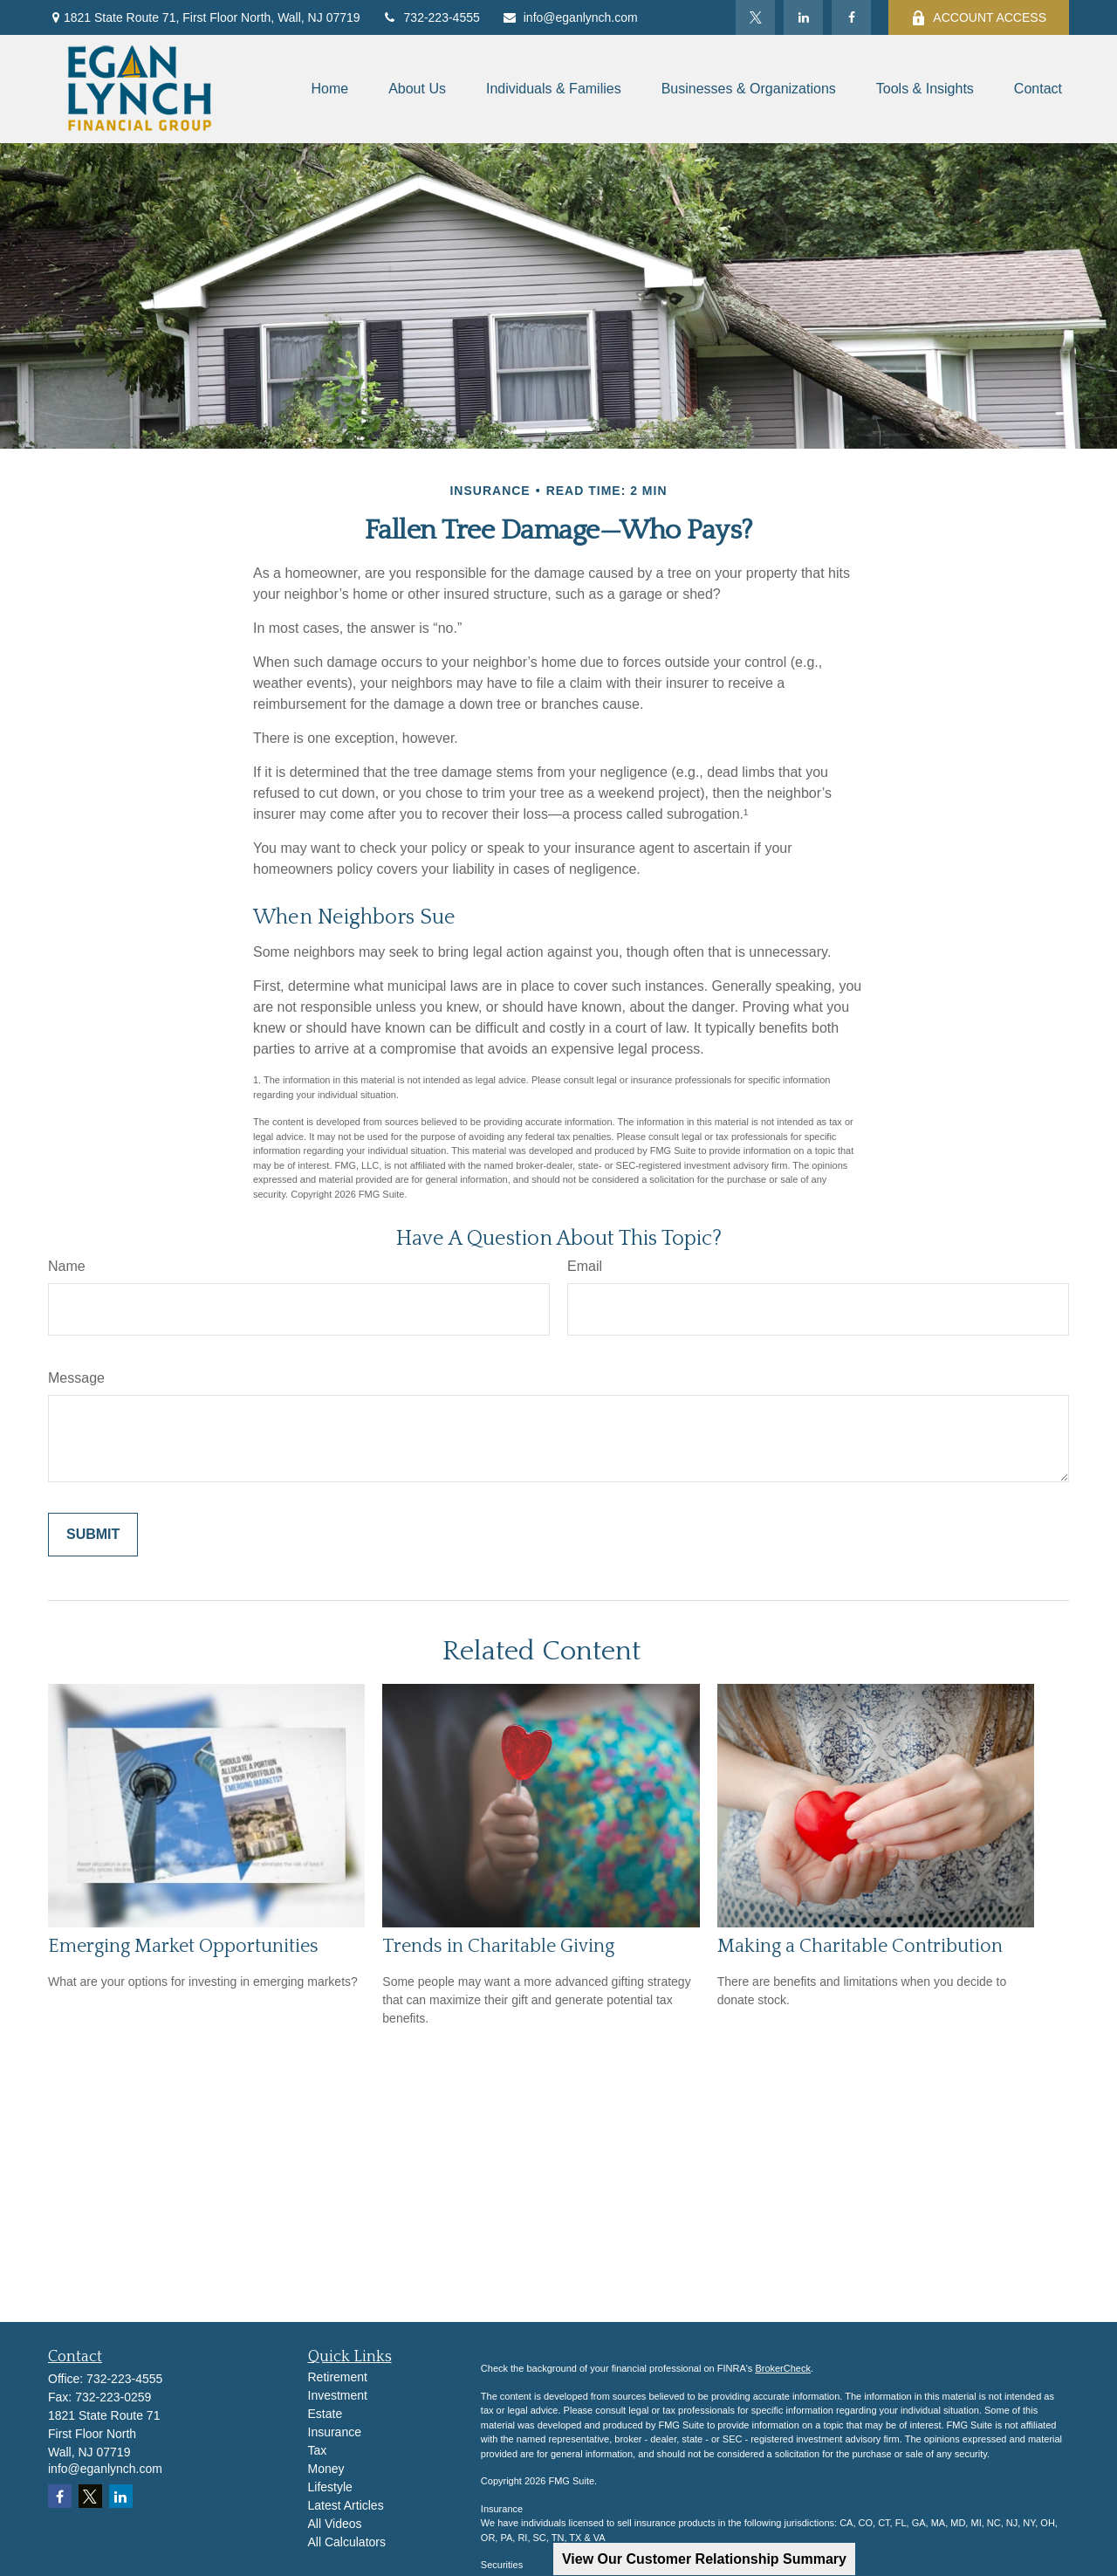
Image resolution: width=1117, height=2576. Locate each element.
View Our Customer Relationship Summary (704, 2559)
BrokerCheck (783, 2368)
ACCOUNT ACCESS (978, 17)
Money (326, 2469)
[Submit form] (93, 1534)
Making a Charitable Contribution (860, 1946)
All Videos (335, 2524)
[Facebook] (851, 17)
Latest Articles (346, 2505)
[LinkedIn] (803, 17)
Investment (337, 2395)
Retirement (337, 2377)
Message (76, 1377)
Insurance (334, 2432)
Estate (325, 2414)
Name (67, 1266)
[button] (329, 89)
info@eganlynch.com (570, 17)
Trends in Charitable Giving (498, 1946)
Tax (317, 2450)
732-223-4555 (431, 17)
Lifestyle (330, 2487)
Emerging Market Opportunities (183, 1946)
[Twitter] (755, 17)
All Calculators (347, 2542)
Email (584, 1266)
